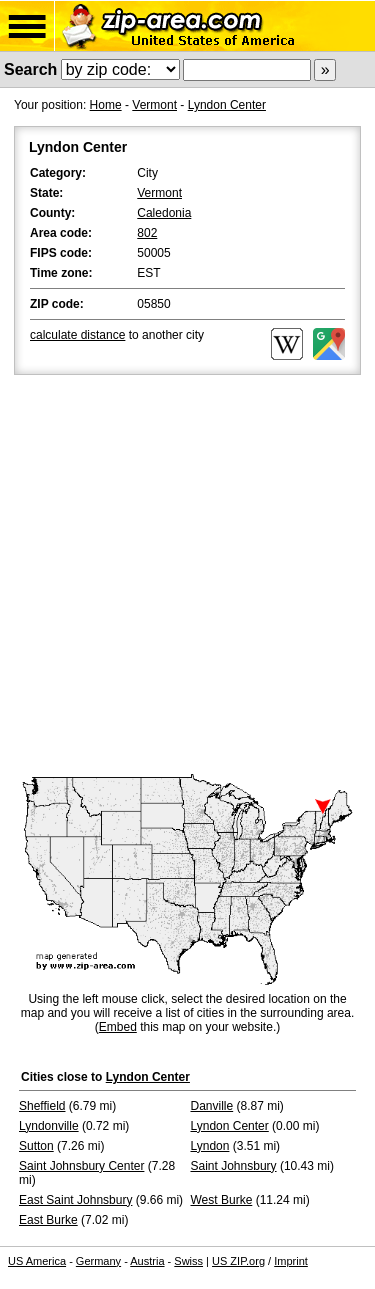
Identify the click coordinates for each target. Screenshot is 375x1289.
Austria (147, 1261)
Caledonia (164, 213)
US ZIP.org (238, 1261)
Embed (118, 1027)
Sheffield (42, 1106)
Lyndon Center (227, 105)
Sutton (36, 1146)
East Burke (48, 1220)
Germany (98, 1261)
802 (147, 233)
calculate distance (77, 335)
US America (37, 1261)
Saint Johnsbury (234, 1166)
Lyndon (210, 1146)
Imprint (291, 1261)
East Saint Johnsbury (75, 1200)
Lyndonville (49, 1126)
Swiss (188, 1261)
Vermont (154, 105)
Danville (212, 1106)
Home (106, 105)
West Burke (222, 1200)
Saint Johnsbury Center (81, 1166)
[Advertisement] (187, 576)
